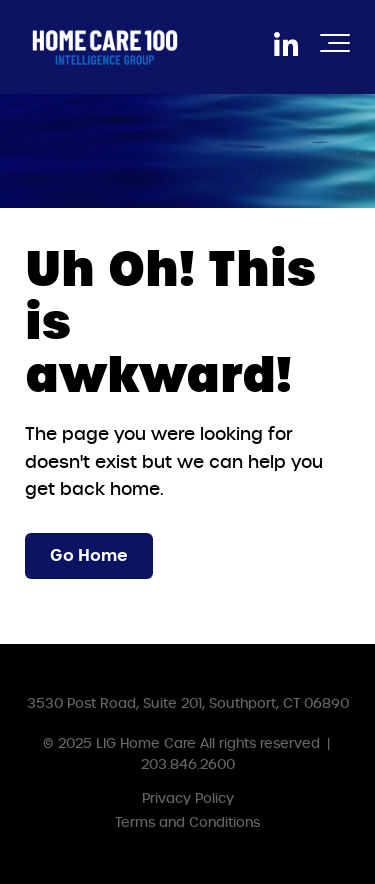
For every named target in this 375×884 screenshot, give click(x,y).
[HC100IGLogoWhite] (105, 47)
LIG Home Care (146, 743)
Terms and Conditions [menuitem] (187, 822)
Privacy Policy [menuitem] (188, 798)
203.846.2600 (188, 764)
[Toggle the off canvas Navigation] (335, 47)
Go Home (89, 555)
